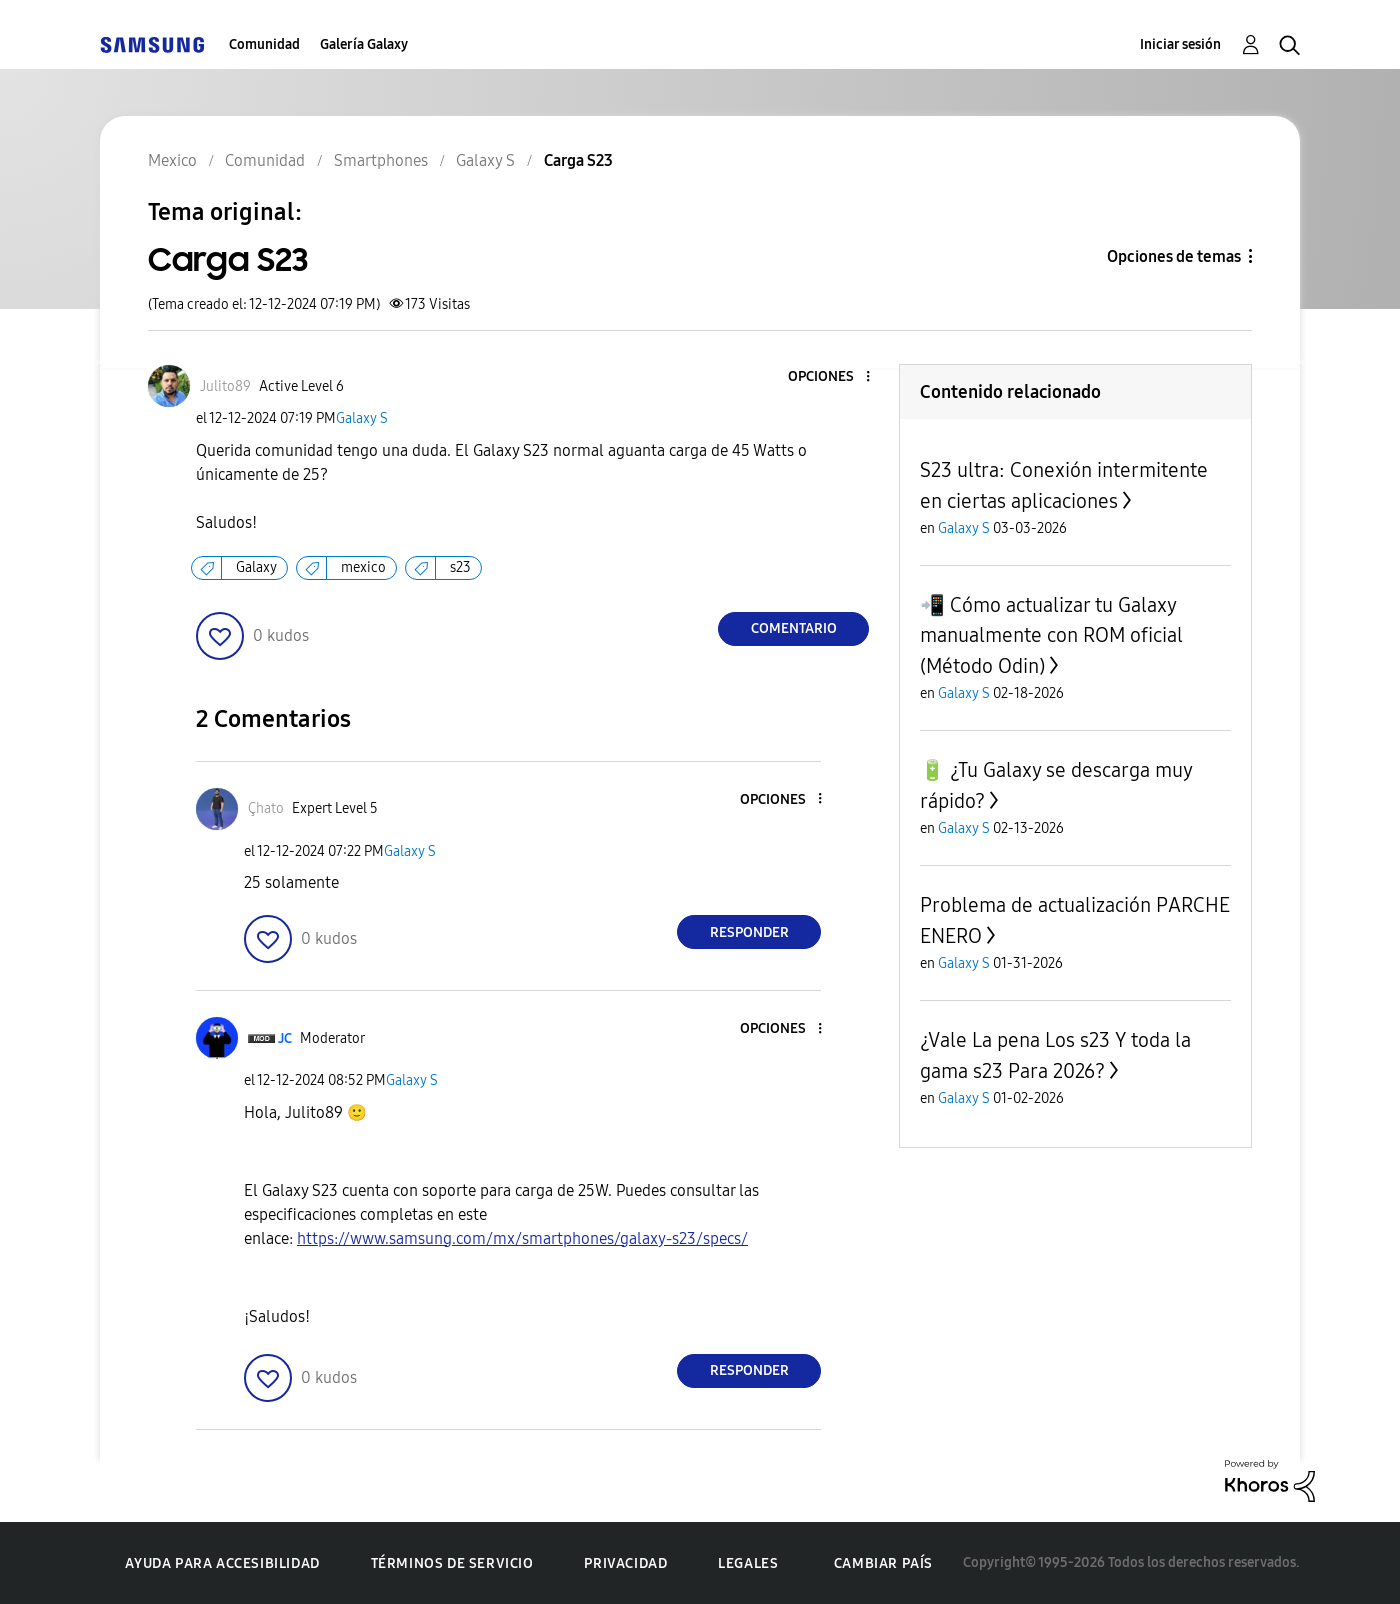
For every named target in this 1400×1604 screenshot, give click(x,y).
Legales (748, 1563)
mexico (363, 567)
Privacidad (625, 1563)
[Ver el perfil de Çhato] (266, 808)
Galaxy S (362, 418)
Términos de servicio (452, 1563)
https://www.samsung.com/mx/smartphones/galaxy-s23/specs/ (522, 1238)
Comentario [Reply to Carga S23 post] (794, 628)
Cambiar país (883, 1563)
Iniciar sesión (1180, 44)
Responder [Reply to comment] (749, 932)
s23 (460, 567)
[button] (835, 377)
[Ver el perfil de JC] (285, 1038)
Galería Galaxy (364, 44)
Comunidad (264, 44)
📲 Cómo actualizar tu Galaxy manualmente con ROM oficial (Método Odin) (1051, 635)
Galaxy (256, 567)
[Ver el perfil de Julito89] (225, 386)
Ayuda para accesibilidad (222, 1563)
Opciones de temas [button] (1174, 256)
